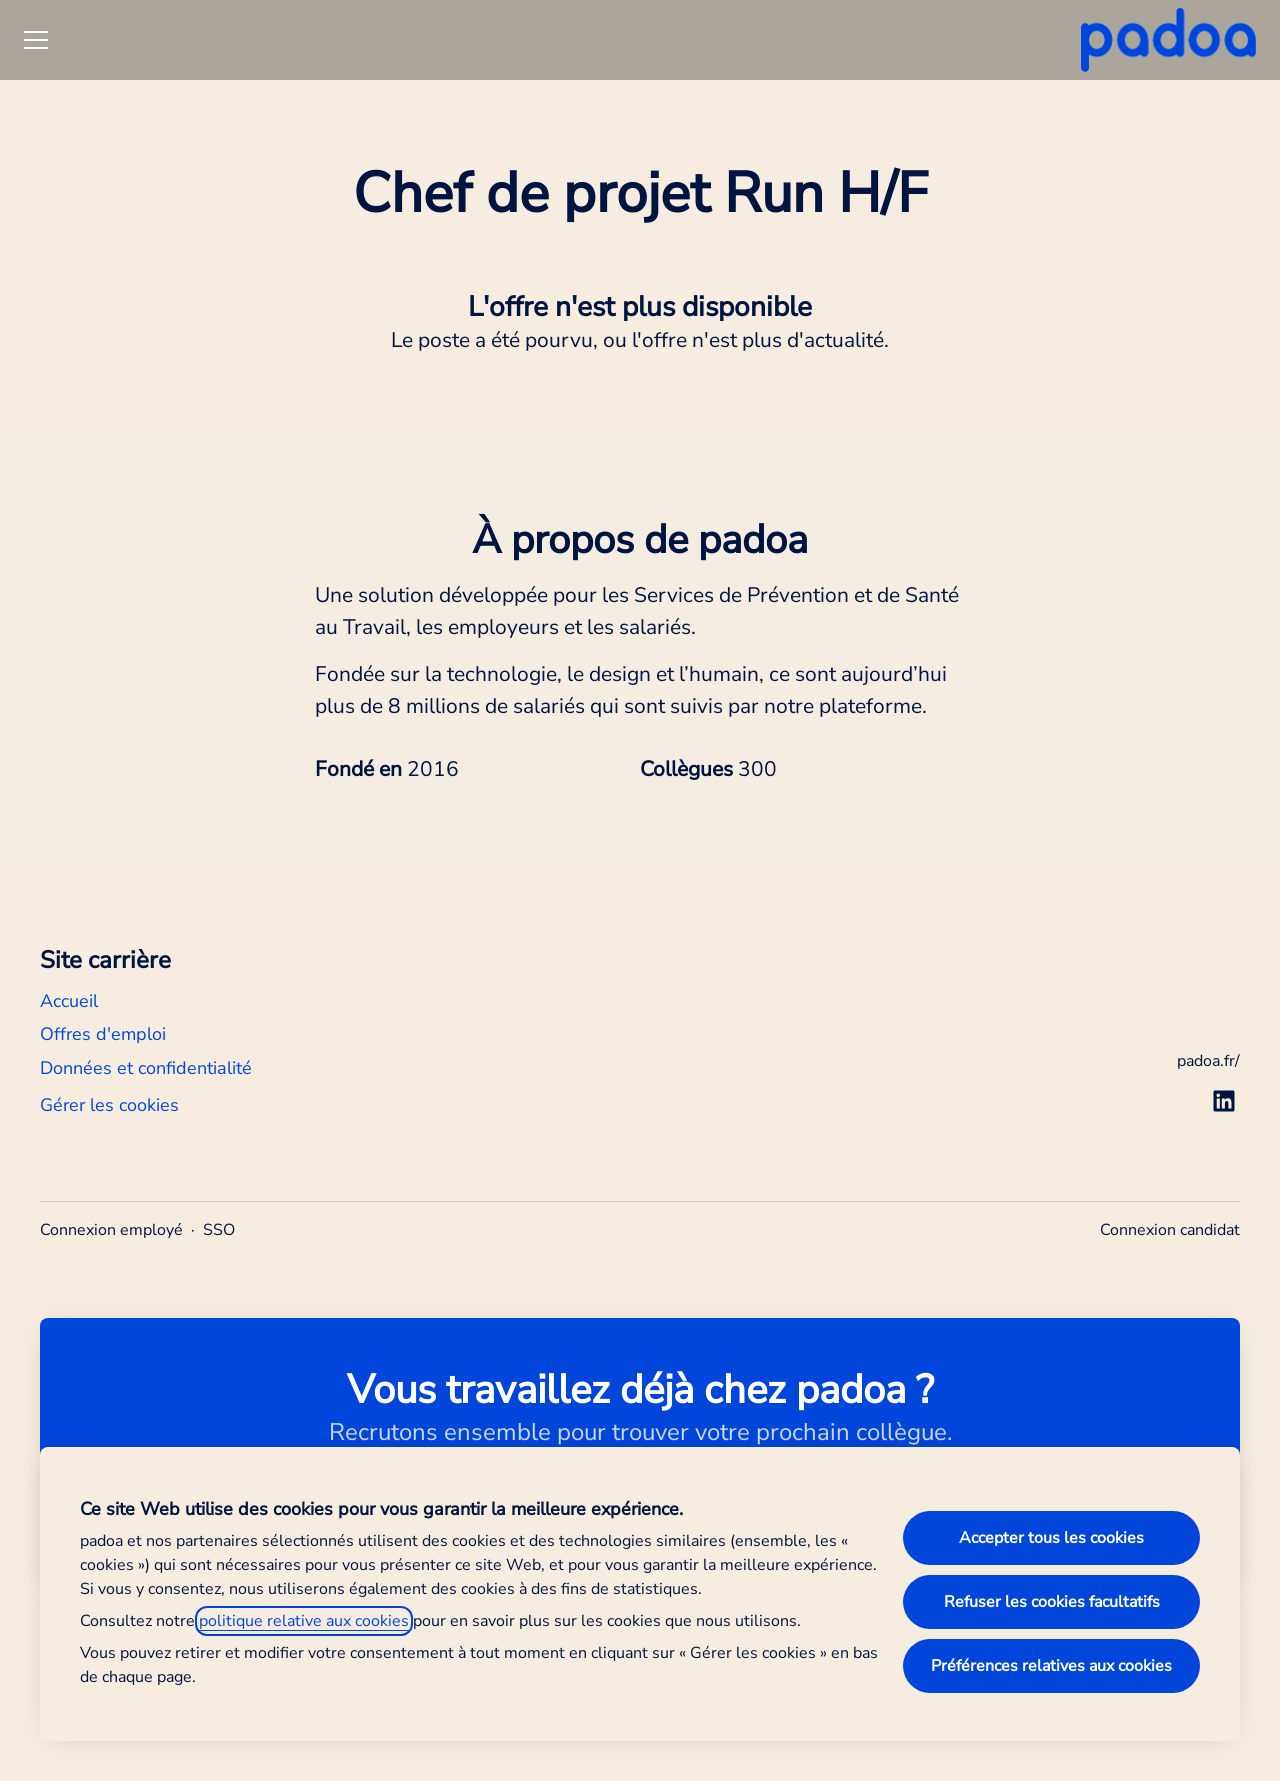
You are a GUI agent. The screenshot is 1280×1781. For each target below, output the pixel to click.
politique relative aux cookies (304, 1621)
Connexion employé (111, 1230)
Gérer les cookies (109, 1105)
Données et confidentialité (146, 1068)
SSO (219, 1230)
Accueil (69, 1001)
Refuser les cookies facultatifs (1052, 1602)
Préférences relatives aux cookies (1051, 1666)
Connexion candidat (1170, 1230)
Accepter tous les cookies (1051, 1538)
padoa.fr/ (1208, 1061)
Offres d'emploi (103, 1034)
